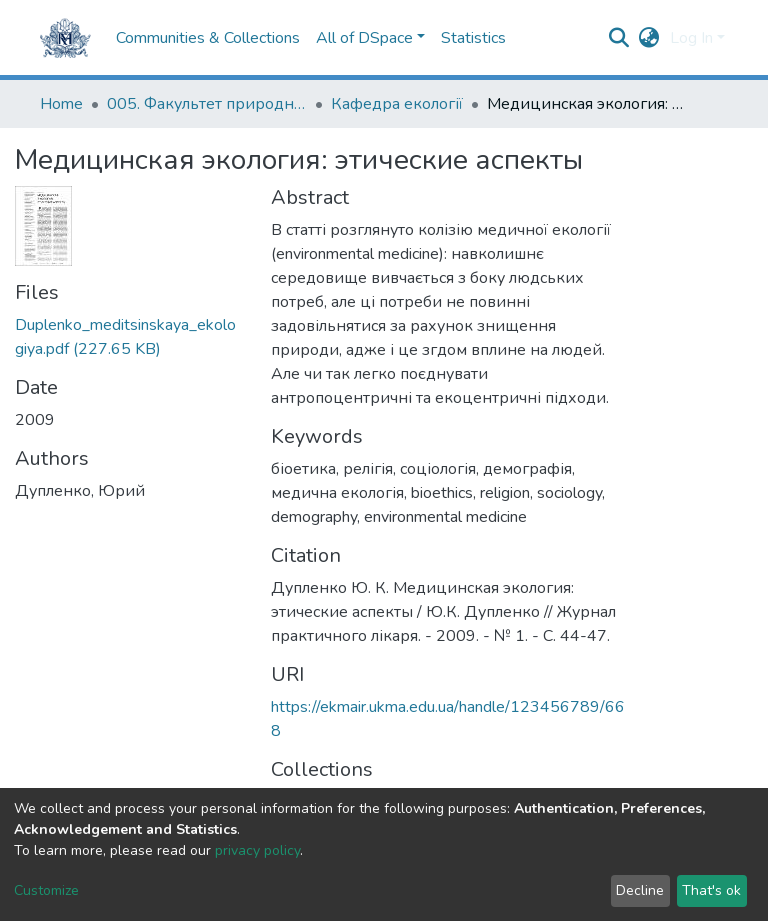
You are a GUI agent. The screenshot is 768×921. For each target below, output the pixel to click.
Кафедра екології (397, 104)
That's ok (711, 890)
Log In (691, 38)
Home (61, 104)
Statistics (473, 38)
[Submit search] (619, 38)
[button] (649, 38)
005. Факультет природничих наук (207, 104)
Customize (46, 890)
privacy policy (257, 850)
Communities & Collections (208, 38)
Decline (640, 890)
